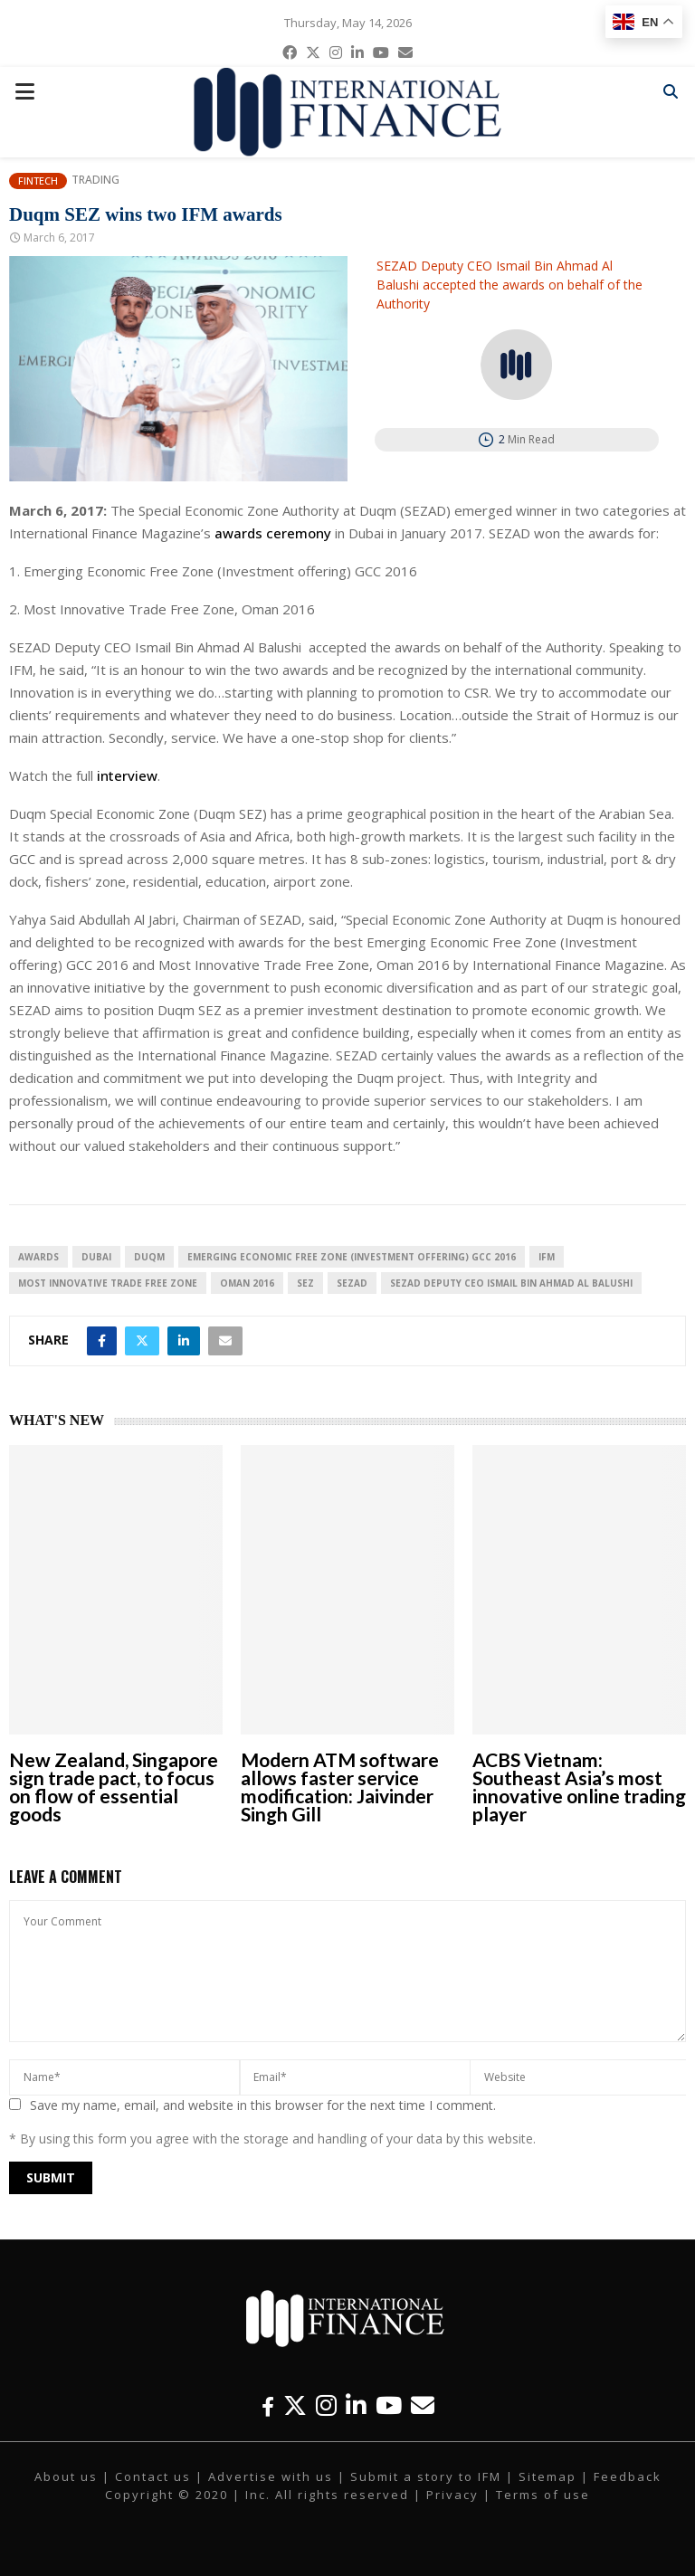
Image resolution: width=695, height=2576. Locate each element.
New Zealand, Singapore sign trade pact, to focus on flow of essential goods (113, 1786)
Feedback (628, 2476)
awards (38, 1256)
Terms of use (543, 2494)
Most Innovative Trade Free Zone (107, 1283)
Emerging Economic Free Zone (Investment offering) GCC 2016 (351, 1256)
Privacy (452, 2494)
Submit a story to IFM (425, 2476)
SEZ (305, 1283)
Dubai (96, 1256)
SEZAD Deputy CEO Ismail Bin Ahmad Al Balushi (511, 1283)
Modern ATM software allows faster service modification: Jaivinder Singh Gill (340, 1786)
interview (127, 775)
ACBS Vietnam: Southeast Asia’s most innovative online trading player (579, 1786)
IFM (546, 1256)
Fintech (38, 180)
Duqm (149, 1256)
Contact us (153, 2476)
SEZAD (352, 1283)
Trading (95, 180)
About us (66, 2476)
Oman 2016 (247, 1283)
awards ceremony (272, 533)
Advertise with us (270, 2476)
